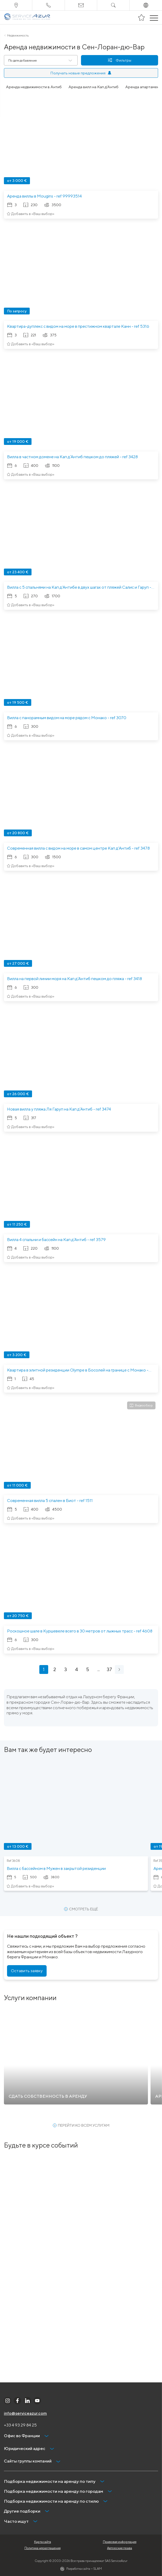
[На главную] (27, 17)
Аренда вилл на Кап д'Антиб (93, 87)
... (98, 1669)
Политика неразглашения (42, 2548)
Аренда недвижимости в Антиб (34, 87)
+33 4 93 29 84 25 (20, 2425)
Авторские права (119, 2548)
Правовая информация (119, 2542)
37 (109, 1669)
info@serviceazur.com (25, 2413)
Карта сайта (42, 2542)
